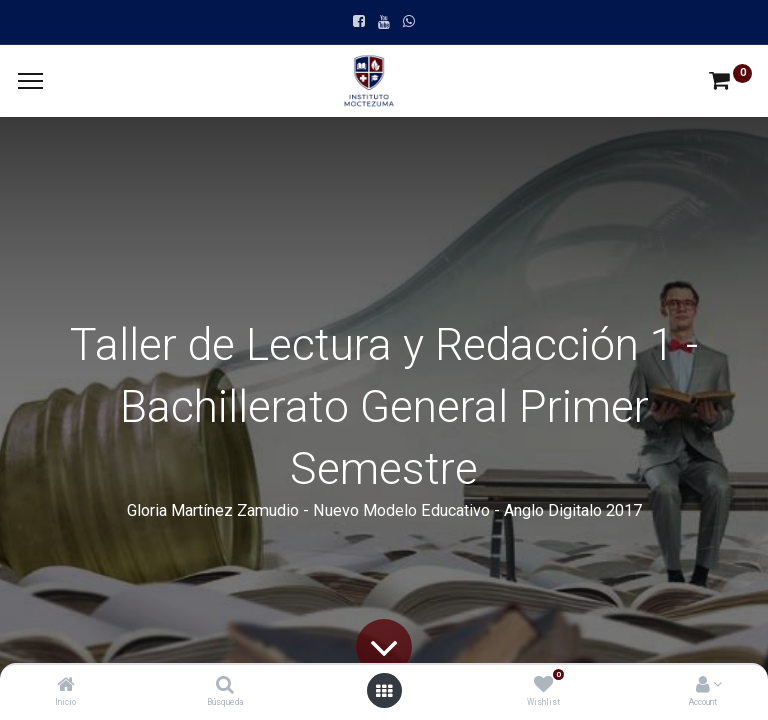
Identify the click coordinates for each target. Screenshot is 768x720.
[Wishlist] (543, 686)
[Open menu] (384, 691)
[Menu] (30, 81)
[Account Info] (703, 686)
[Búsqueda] (225, 686)
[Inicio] (66, 686)
